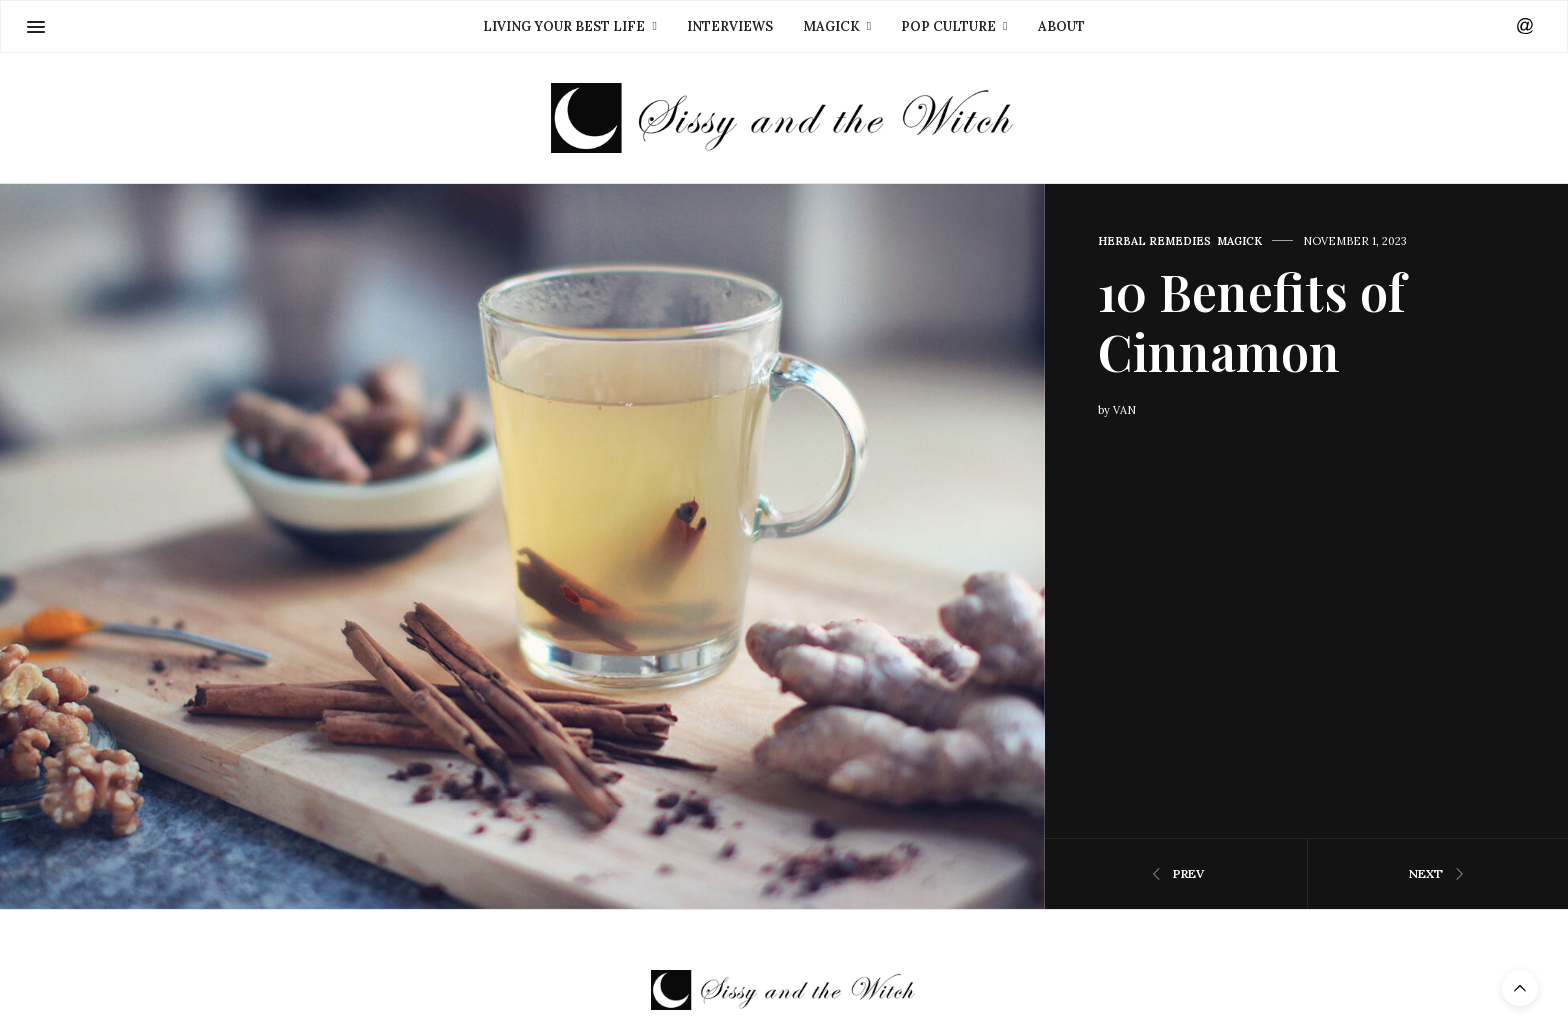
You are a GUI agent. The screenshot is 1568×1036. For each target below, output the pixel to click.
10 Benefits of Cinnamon (1251, 321)
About (1061, 26)
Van (1124, 410)
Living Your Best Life (564, 26)
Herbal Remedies (1154, 241)
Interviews (730, 26)
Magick (831, 26)
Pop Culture (948, 26)
